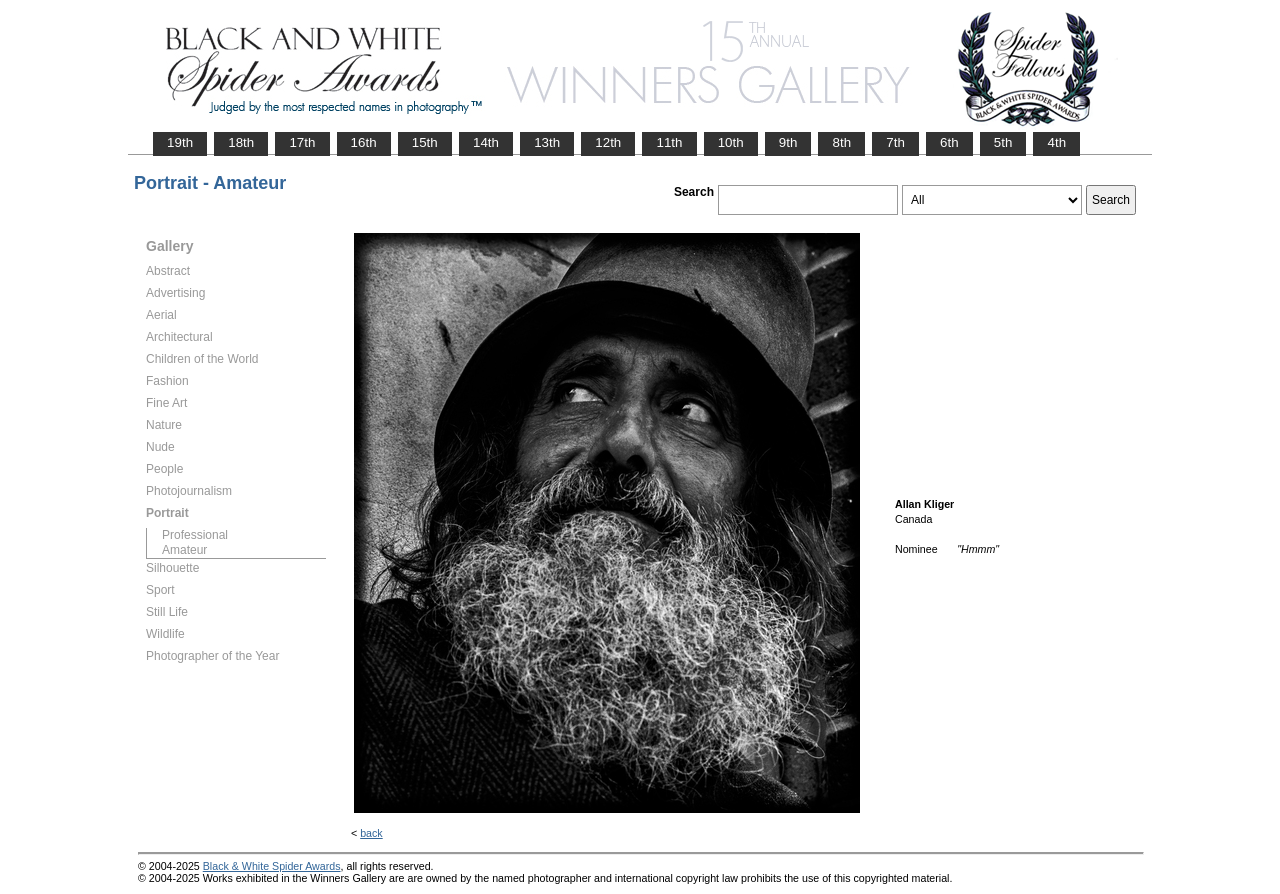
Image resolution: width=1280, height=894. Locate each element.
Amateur (184, 550)
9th (788, 142)
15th (425, 142)
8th (841, 142)
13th (547, 142)
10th (731, 142)
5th (1003, 142)
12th (608, 142)
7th (895, 142)
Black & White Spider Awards (272, 866)
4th (1056, 142)
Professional (195, 535)
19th (180, 142)
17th (302, 142)
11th (669, 142)
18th (241, 142)
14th (486, 142)
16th (364, 142)
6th (949, 142)
